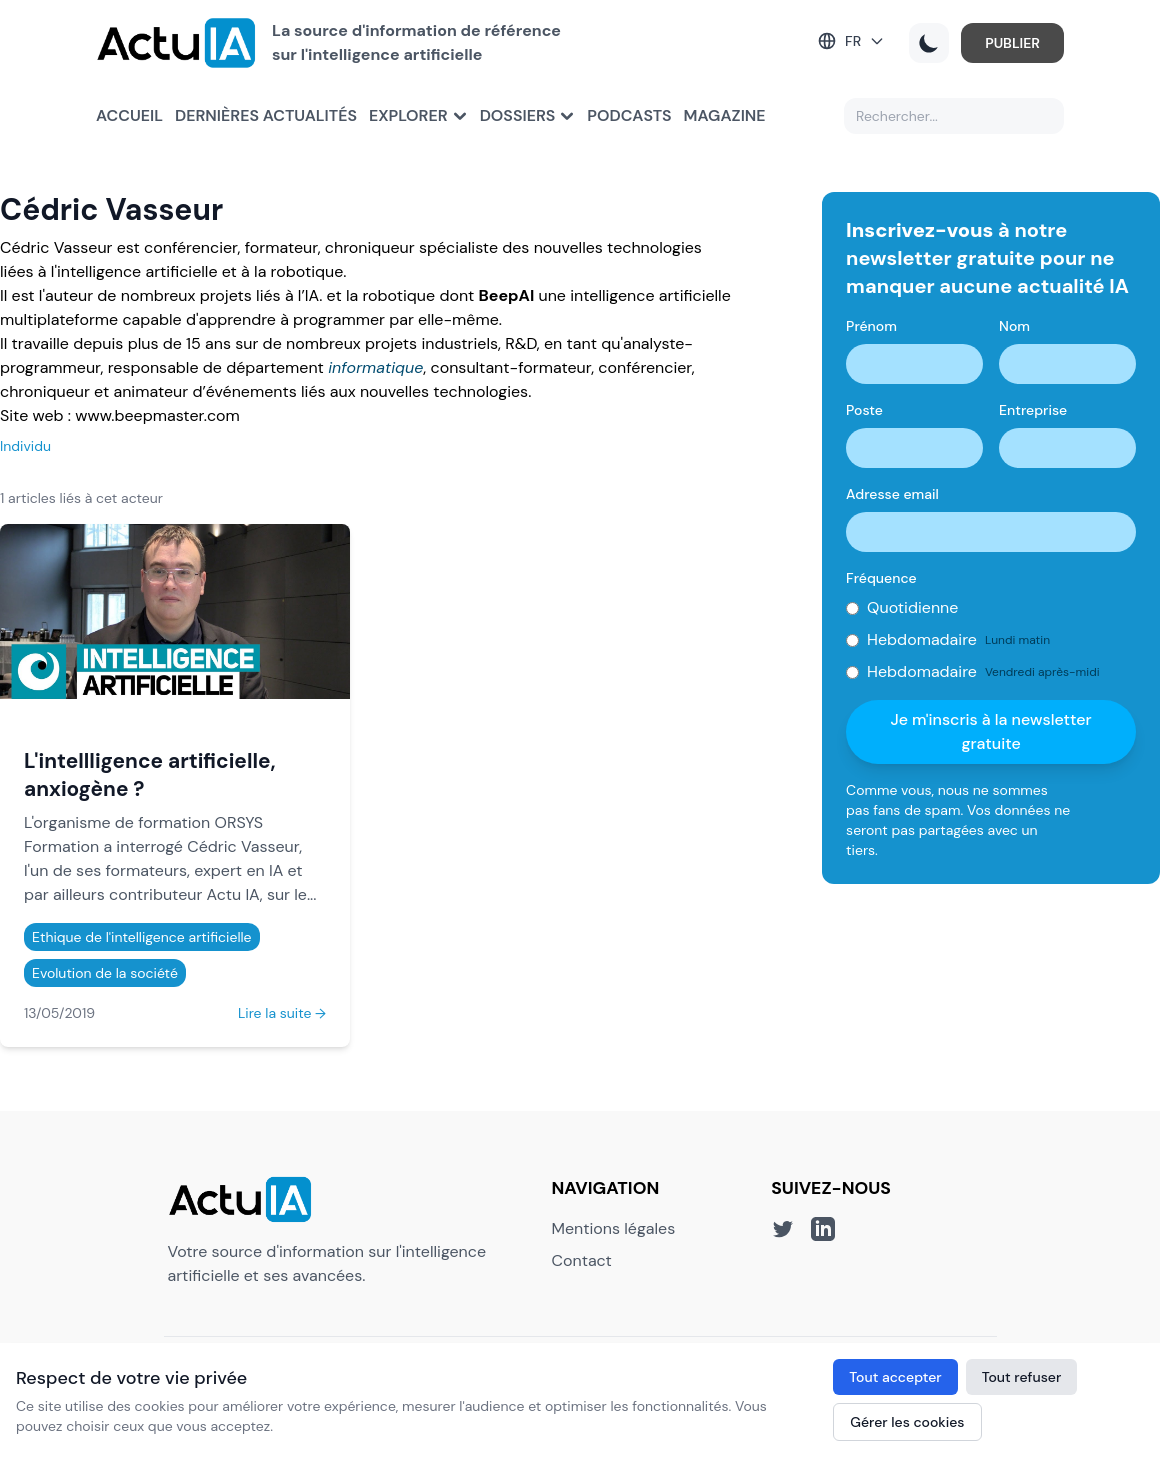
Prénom (871, 326)
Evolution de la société (105, 973)
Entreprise (1033, 410)
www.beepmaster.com (157, 415)
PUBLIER (1012, 43)
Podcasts (629, 115)
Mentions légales (614, 1228)
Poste (864, 410)
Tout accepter (895, 1377)
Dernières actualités (266, 115)
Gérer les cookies (907, 1422)
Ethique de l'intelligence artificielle (142, 937)
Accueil (129, 115)
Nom (1014, 326)
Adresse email (892, 494)
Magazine (725, 115)
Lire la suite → (282, 1013)
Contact (582, 1260)
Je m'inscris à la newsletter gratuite (991, 731)
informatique (375, 367)
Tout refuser (1022, 1377)
